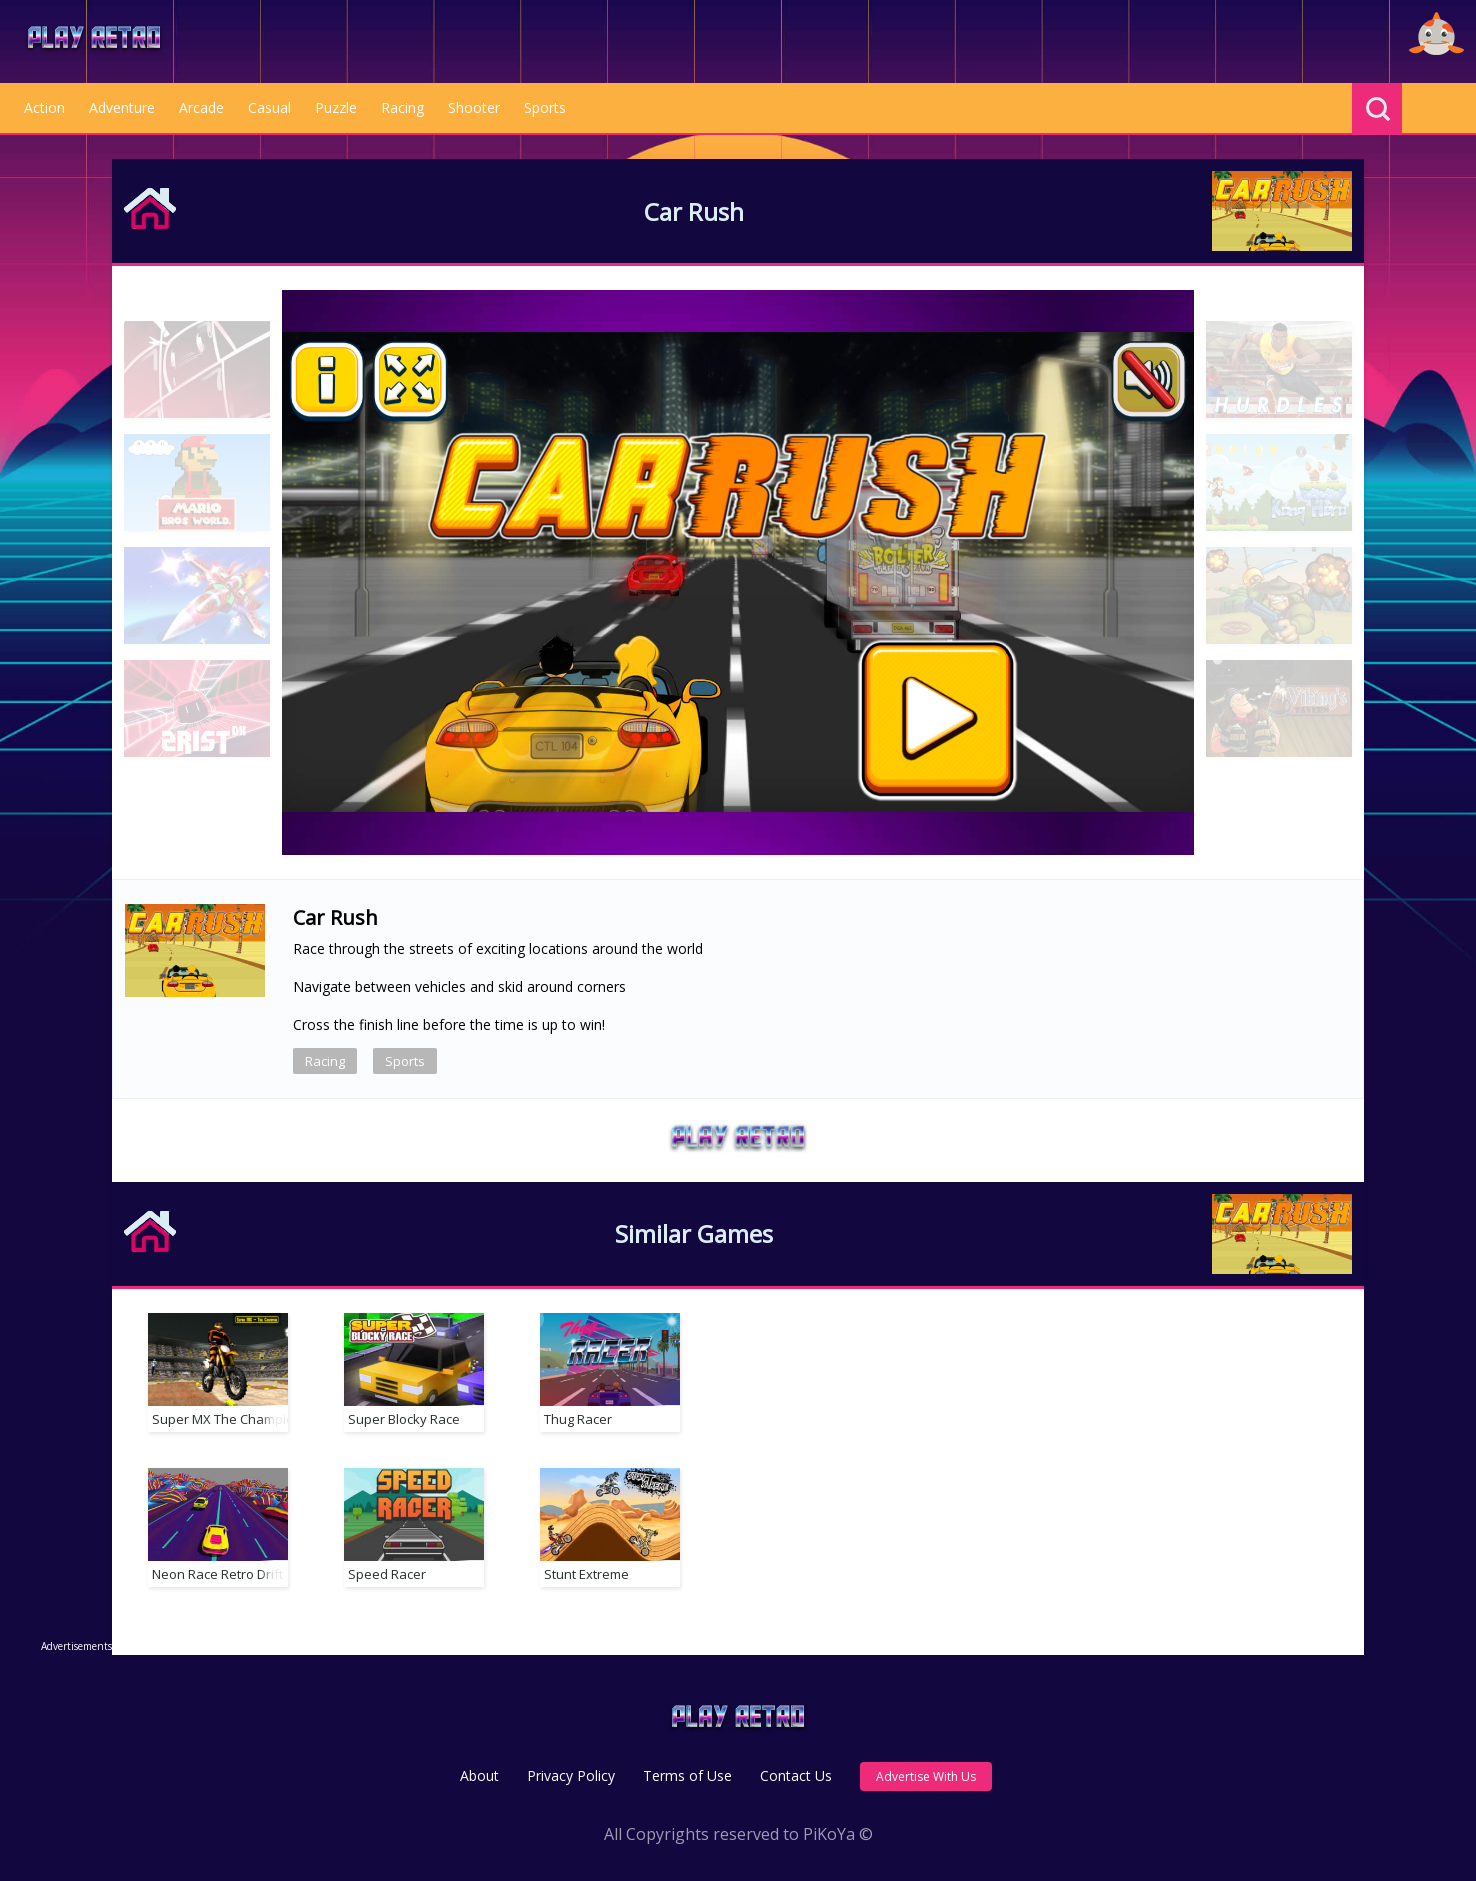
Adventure (122, 107)
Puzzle (336, 107)
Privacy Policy (571, 1775)
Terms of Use (687, 1775)
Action (44, 107)
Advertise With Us (926, 1776)
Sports (545, 107)
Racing (402, 107)
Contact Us (796, 1775)
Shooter (474, 107)
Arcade (201, 107)
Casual (269, 107)
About (479, 1775)
